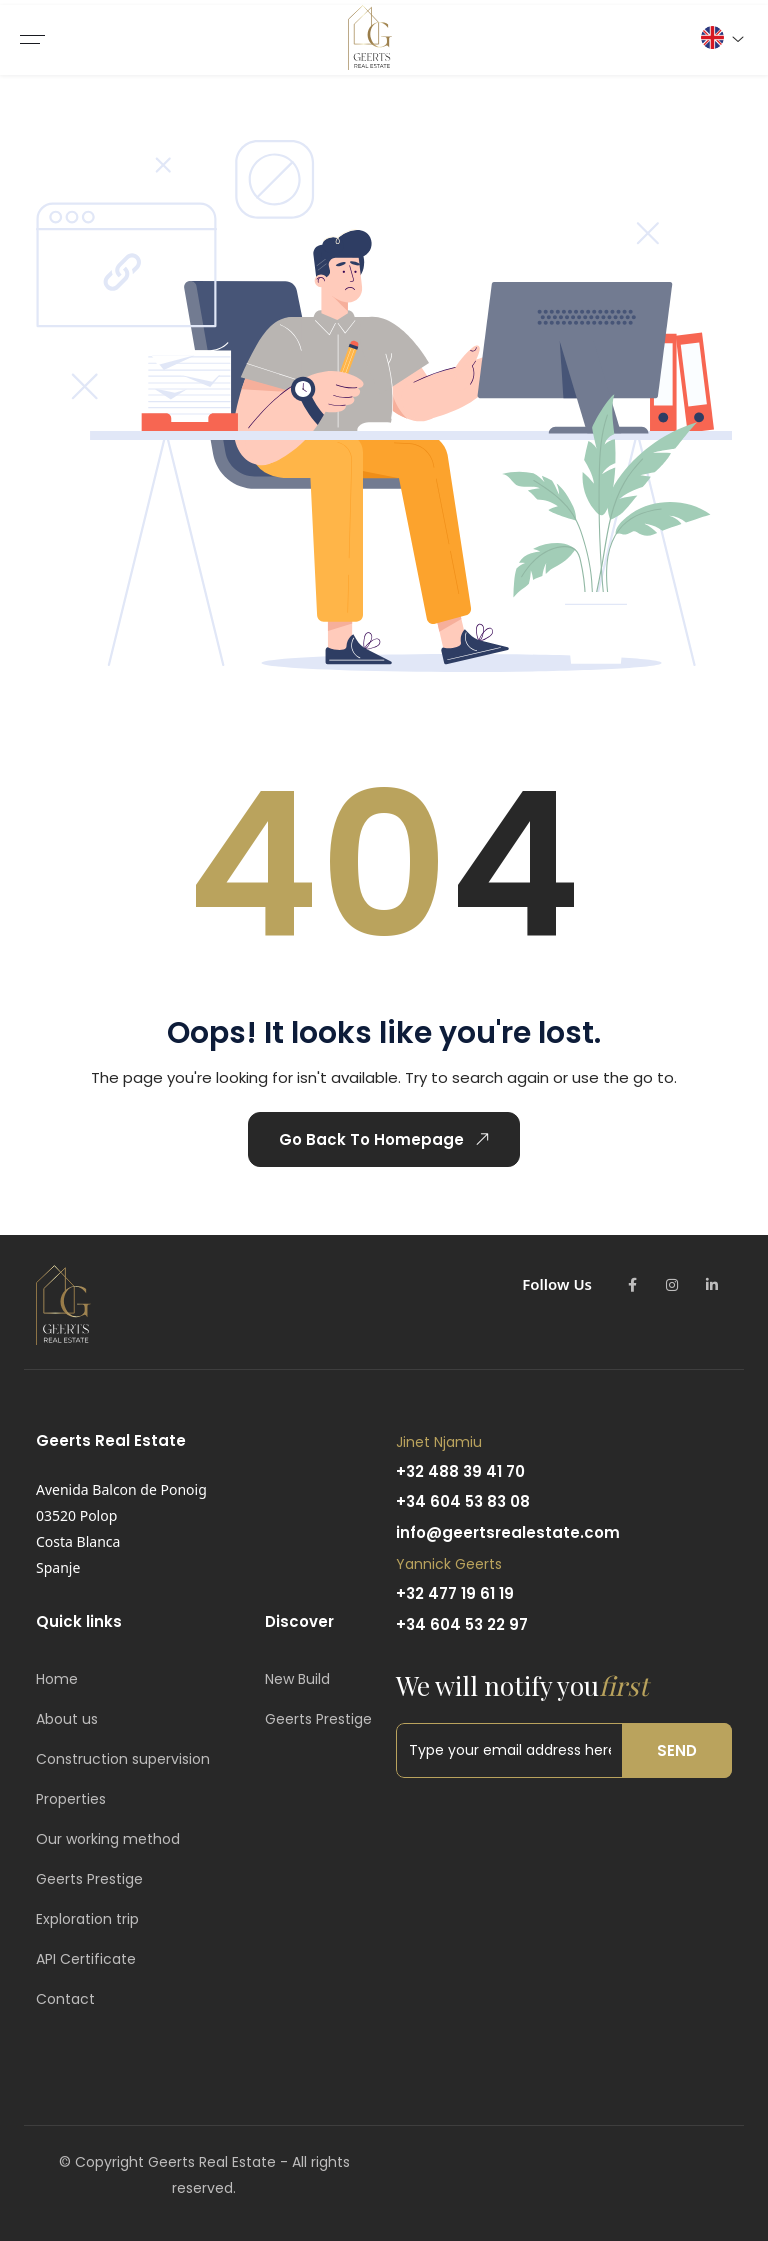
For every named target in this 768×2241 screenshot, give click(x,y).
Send (677, 1750)
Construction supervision (123, 1759)
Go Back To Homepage (385, 1139)
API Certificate (86, 1959)
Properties (71, 1799)
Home (57, 1679)
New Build (297, 1679)
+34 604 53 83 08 (463, 1501)
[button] (721, 37)
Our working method (108, 1839)
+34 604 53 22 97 (462, 1624)
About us (67, 1719)
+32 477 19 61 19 (455, 1593)
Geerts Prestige (89, 1879)
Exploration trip (87, 1919)
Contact (65, 1999)
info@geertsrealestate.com (508, 1532)
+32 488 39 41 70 (460, 1471)
